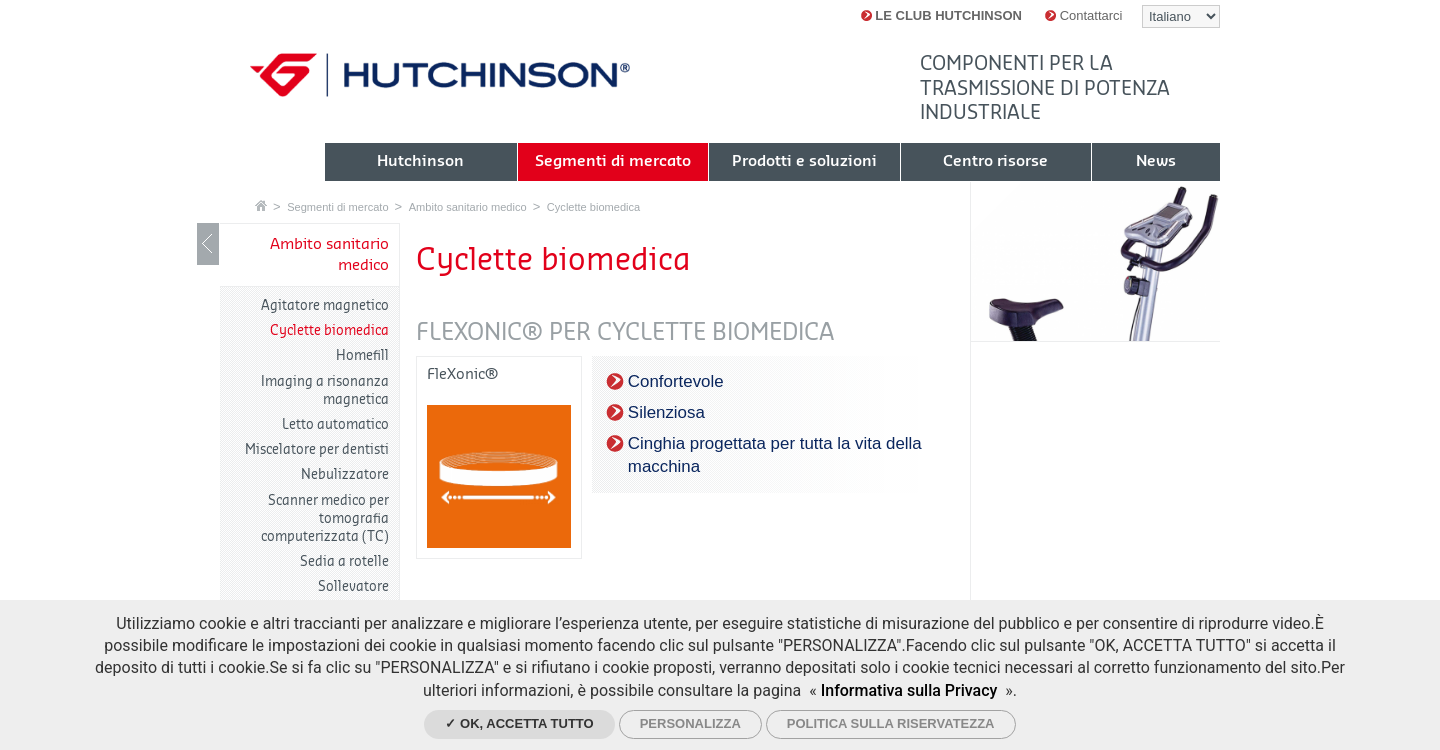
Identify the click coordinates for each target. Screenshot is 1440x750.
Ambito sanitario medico (468, 207)
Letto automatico (335, 424)
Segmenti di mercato (337, 207)
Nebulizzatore (345, 474)
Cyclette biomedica (593, 207)
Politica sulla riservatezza (891, 723)
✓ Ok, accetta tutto (519, 723)
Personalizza (690, 723)
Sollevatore (353, 586)
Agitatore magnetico (325, 305)
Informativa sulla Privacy (909, 690)
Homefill (362, 355)
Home (261, 205)
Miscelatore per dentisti (317, 449)
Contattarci (1083, 15)
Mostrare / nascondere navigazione (208, 244)
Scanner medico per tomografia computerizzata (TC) (325, 518)
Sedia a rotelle (344, 561)
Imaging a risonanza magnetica (325, 390)
